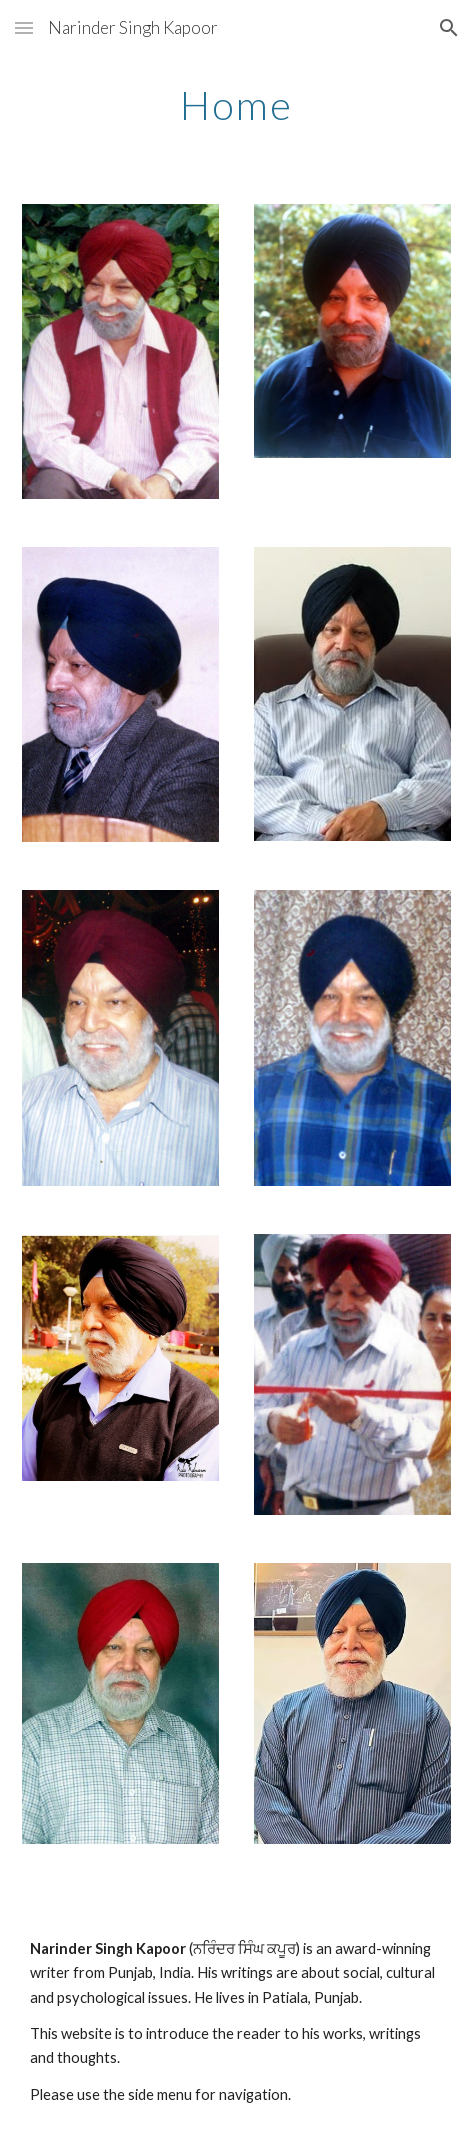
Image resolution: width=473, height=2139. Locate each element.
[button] (24, 27)
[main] (236, 105)
